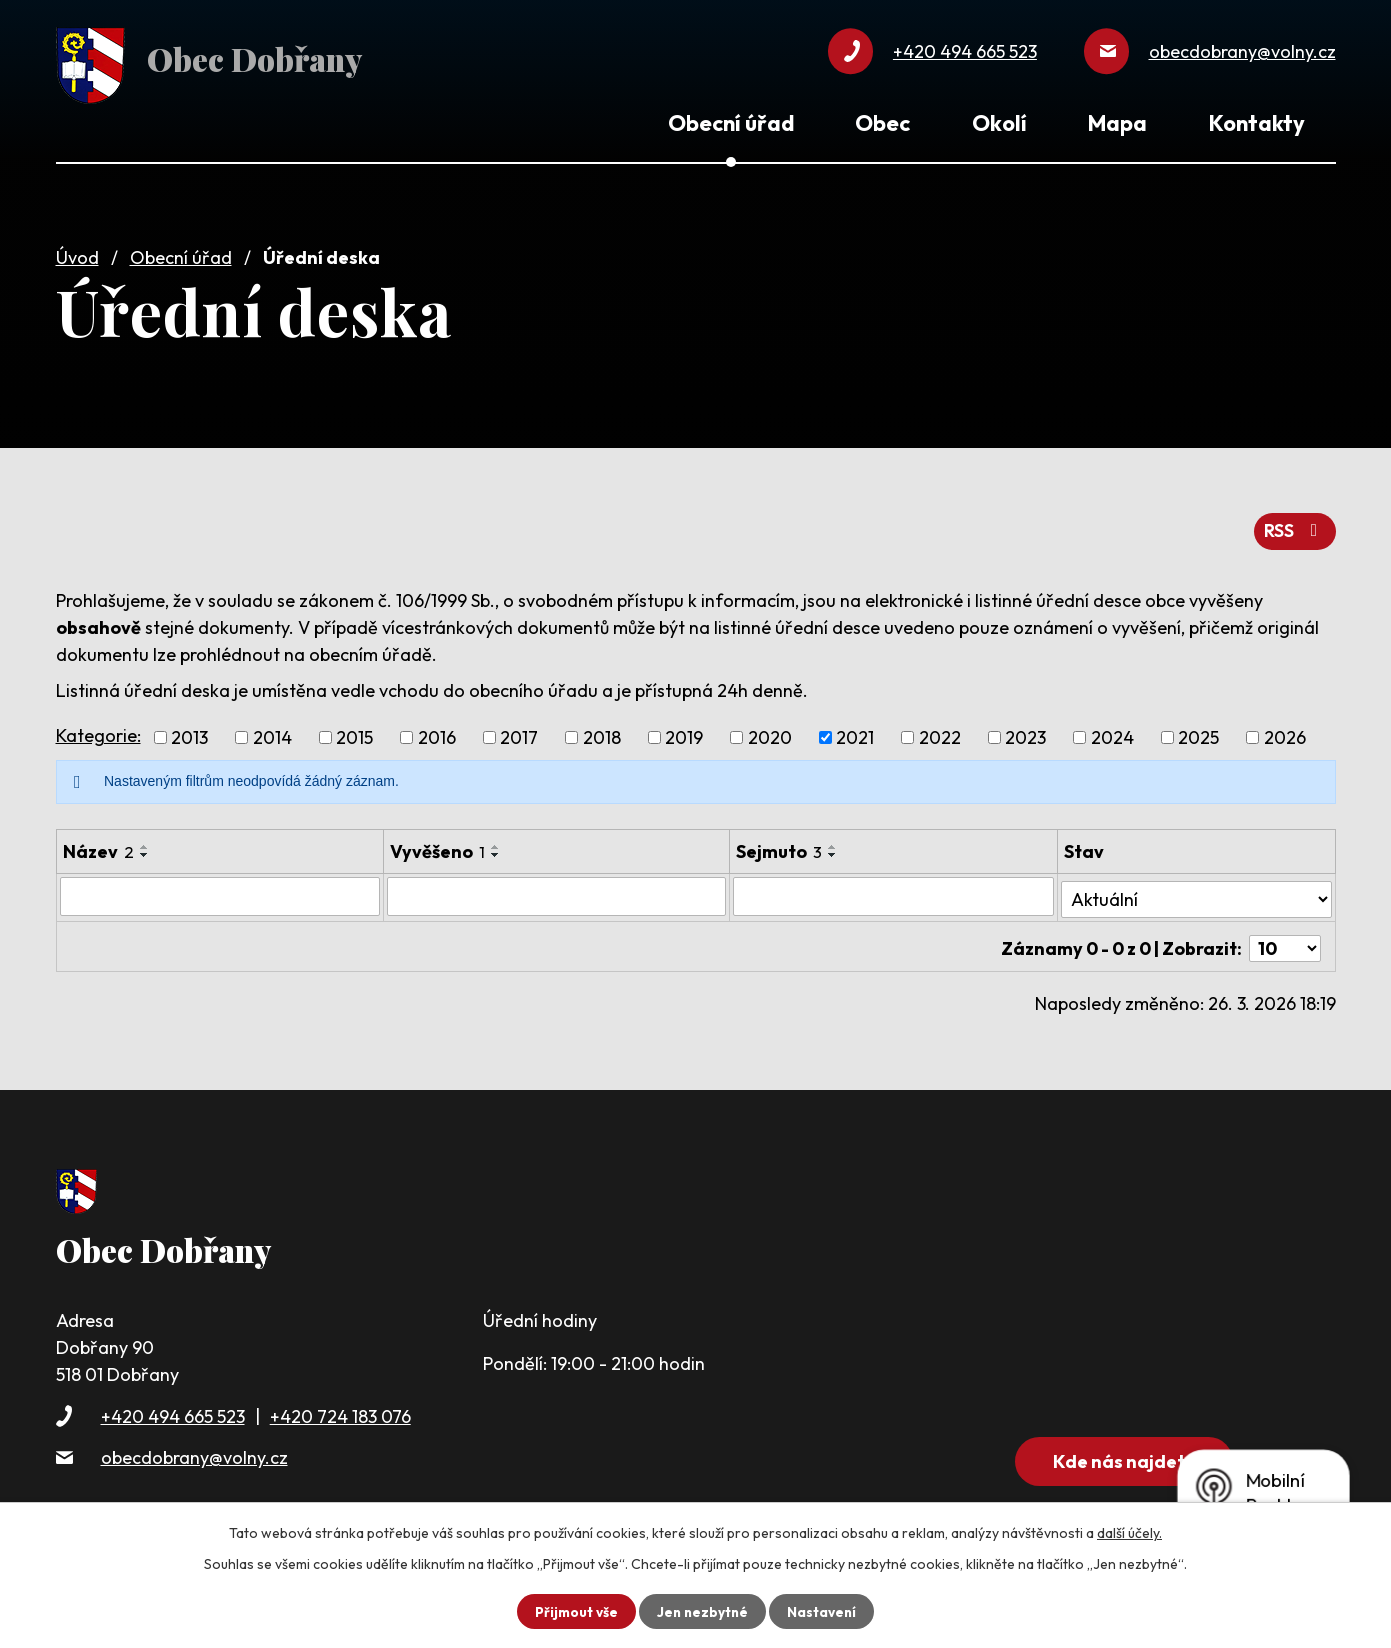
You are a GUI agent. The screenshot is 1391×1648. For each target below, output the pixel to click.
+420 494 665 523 (173, 1402)
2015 (354, 731)
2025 (1198, 731)
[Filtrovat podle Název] (220, 890)
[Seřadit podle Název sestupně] (145, 849)
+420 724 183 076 (340, 1402)
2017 (519, 731)
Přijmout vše (574, 1611)
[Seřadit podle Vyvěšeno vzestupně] (496, 841)
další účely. (1129, 1533)
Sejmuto (781, 845)
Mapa (1117, 123)
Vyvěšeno (437, 845)
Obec (882, 123)
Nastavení (824, 1611)
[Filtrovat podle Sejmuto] (895, 890)
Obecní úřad (181, 252)
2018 (602, 731)
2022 (940, 731)
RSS (1293, 524)
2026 (1285, 731)
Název (98, 845)
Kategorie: (98, 728)
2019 (684, 731)
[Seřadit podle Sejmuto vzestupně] (835, 841)
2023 (1025, 731)
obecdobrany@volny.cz (194, 1443)
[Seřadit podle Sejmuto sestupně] (835, 849)
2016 (437, 731)
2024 (1112, 731)
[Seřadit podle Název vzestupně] (145, 841)
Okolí (999, 123)
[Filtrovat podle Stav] (1197, 889)
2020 (770, 731)
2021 (855, 731)
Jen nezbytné (703, 1611)
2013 (189, 731)
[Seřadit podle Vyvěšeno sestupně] (496, 849)
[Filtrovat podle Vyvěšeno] (557, 890)
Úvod (77, 252)
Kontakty (1257, 123)
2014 (272, 731)
